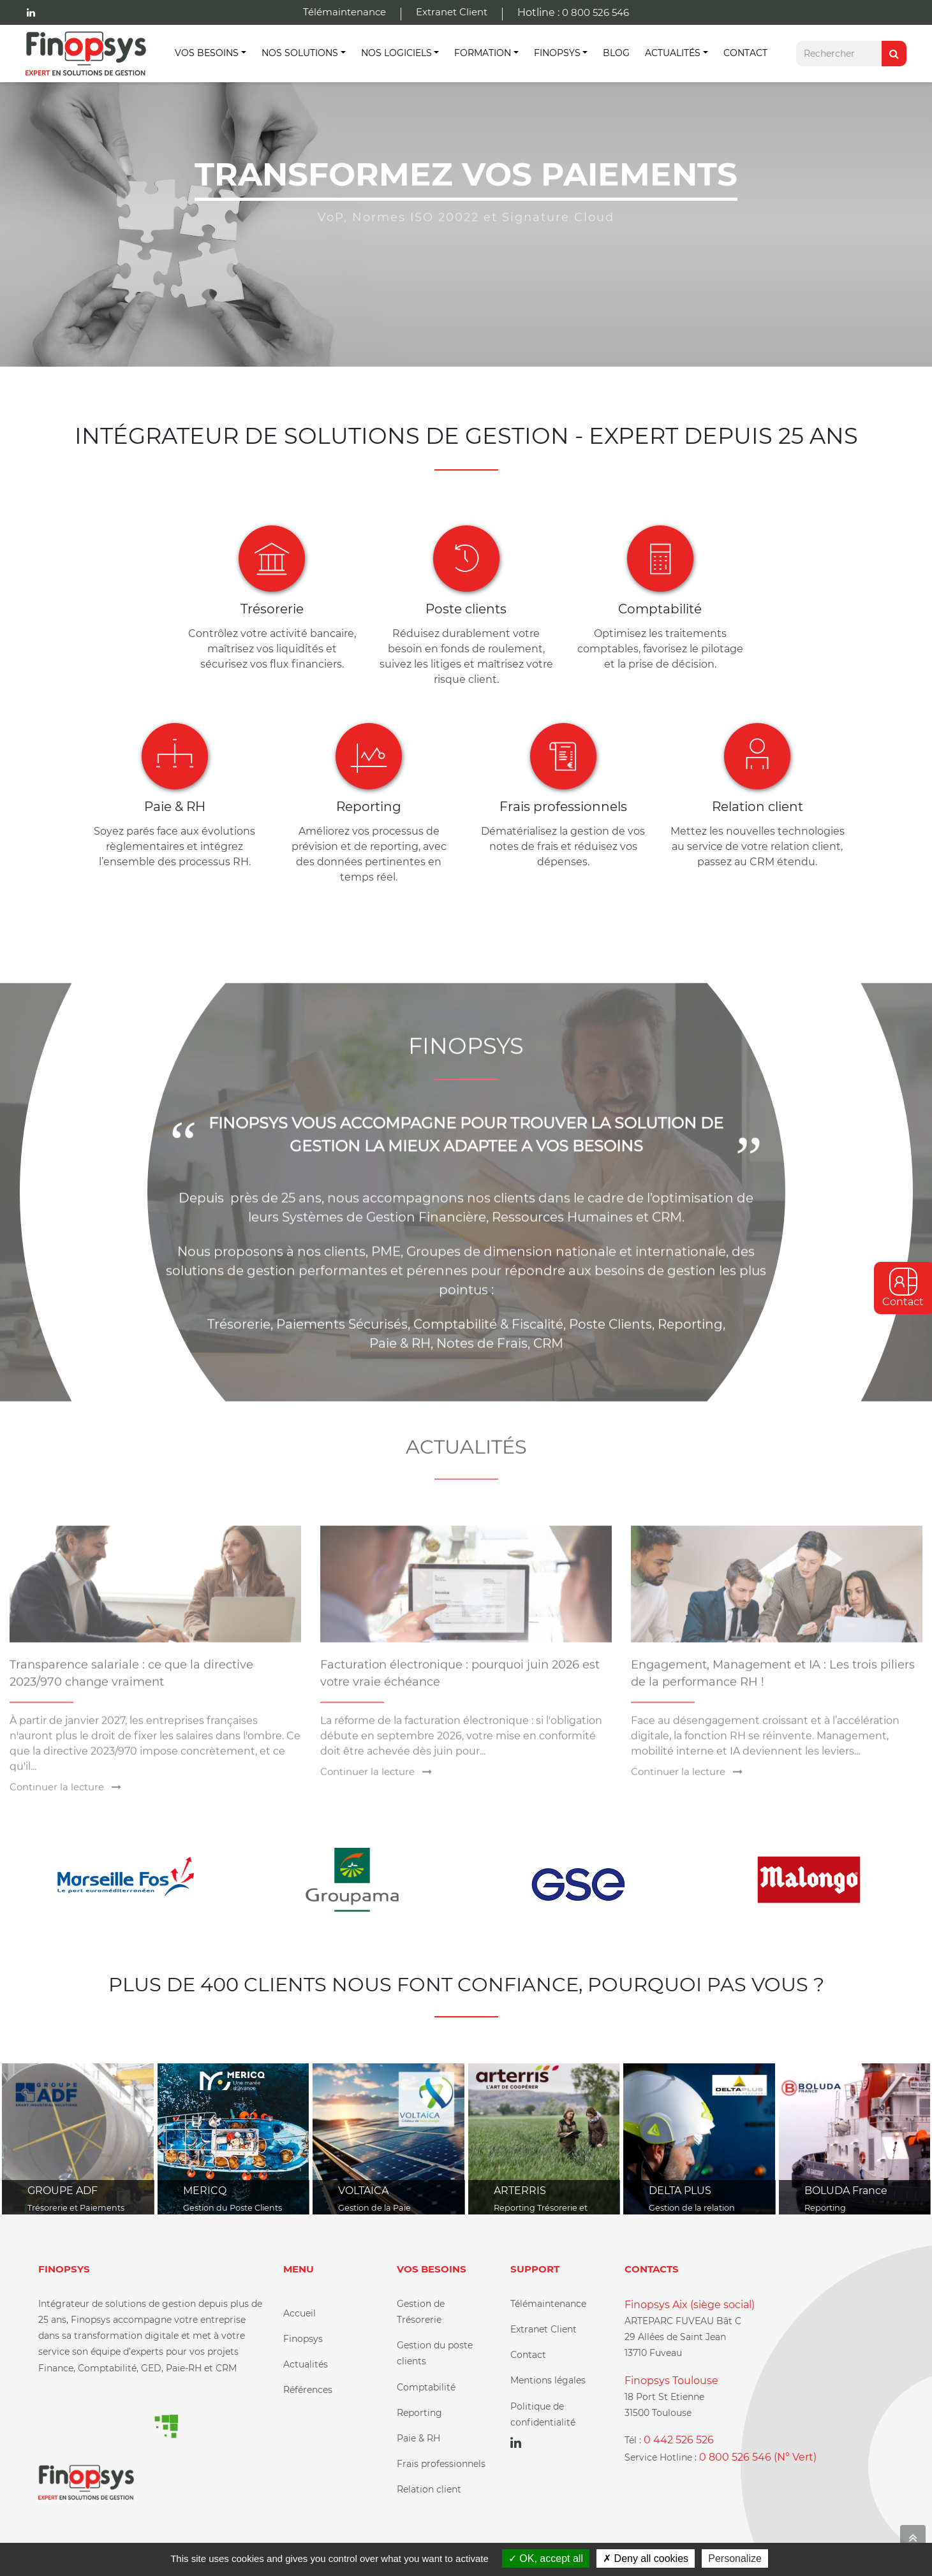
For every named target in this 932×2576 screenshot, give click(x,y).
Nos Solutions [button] (300, 53)
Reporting (419, 2413)
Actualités (305, 2364)
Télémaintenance (344, 12)
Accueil (299, 2313)
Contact (745, 53)
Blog (616, 53)
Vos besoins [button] (207, 53)
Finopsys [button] (557, 53)
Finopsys (303, 2339)
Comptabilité (426, 2387)
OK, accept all (545, 2558)
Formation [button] (482, 53)
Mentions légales (548, 2380)
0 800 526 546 (595, 12)
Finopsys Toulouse (671, 2381)
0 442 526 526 (679, 2440)
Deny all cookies (645, 2558)
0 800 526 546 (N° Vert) (758, 2457)
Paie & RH (418, 2438)
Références (307, 2390)
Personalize (735, 2558)
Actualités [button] (672, 53)
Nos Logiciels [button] (396, 53)
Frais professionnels (441, 2464)
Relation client (429, 2489)
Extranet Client (451, 12)
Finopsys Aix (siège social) (690, 2305)
